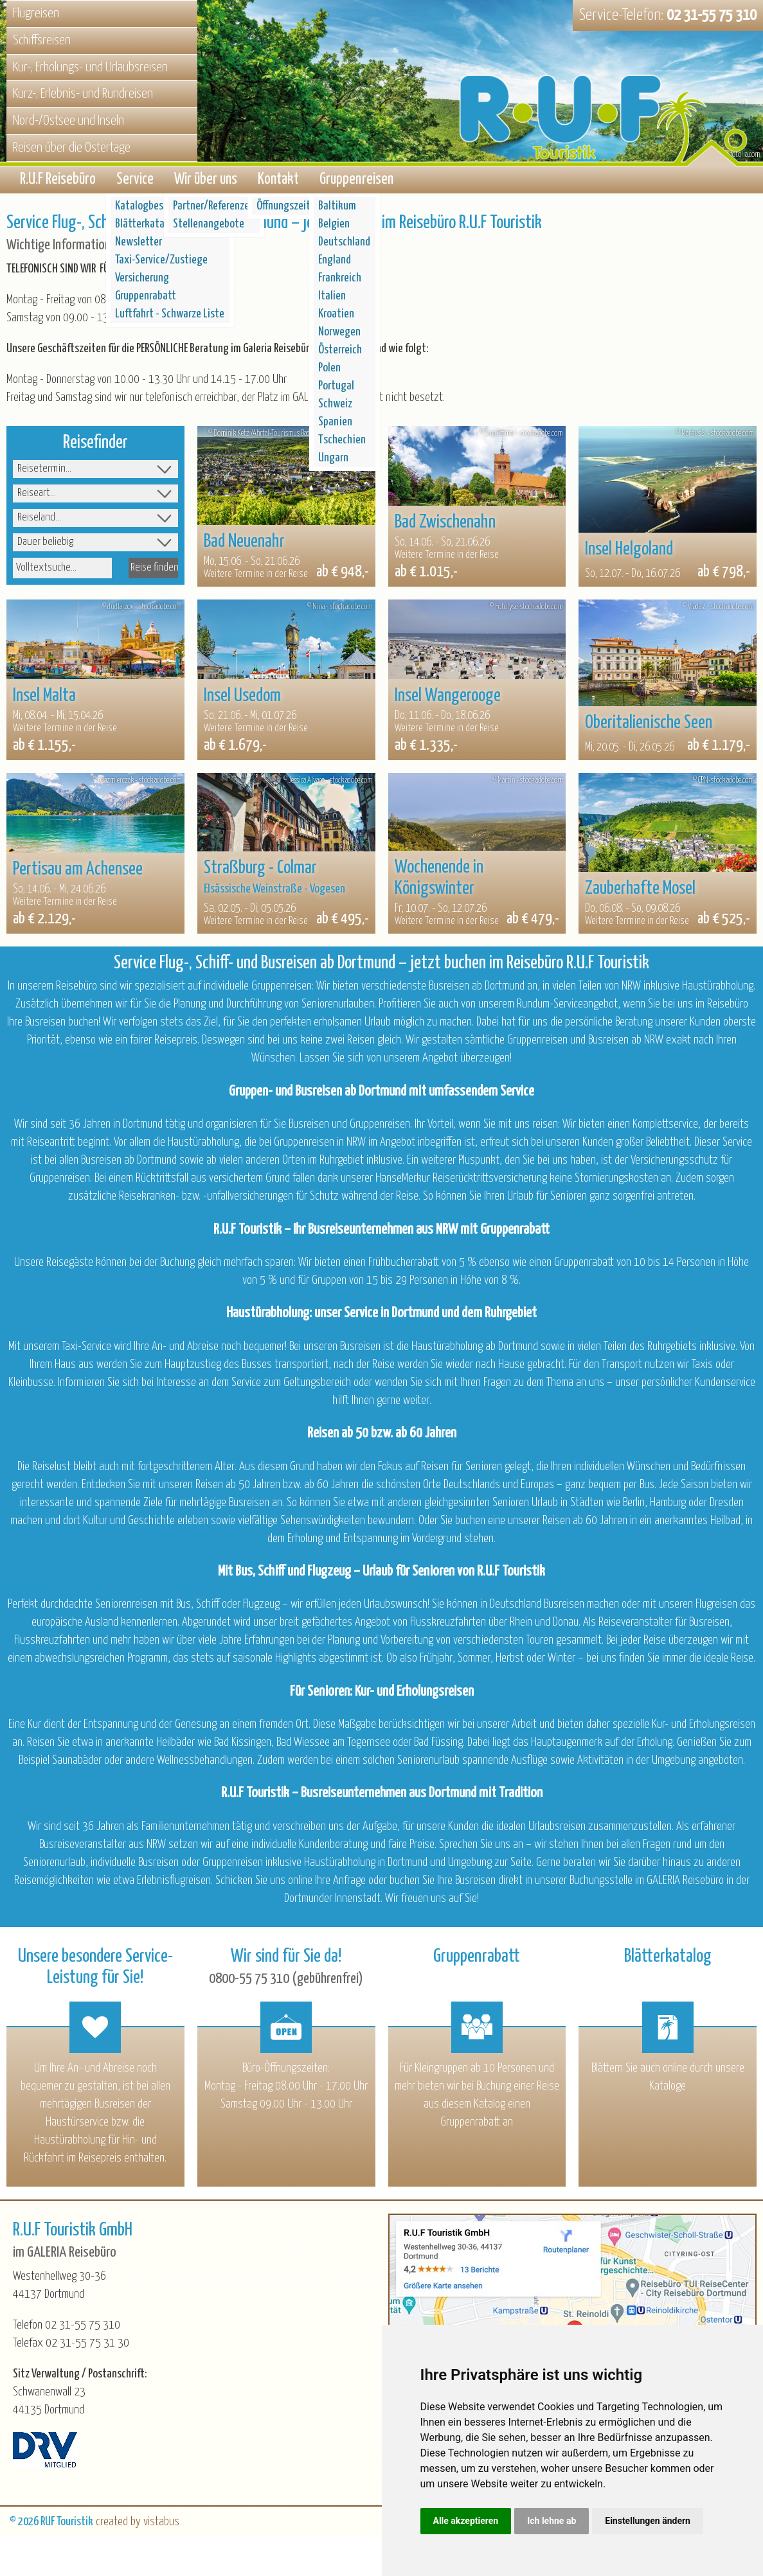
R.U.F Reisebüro (58, 181)
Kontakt (278, 181)
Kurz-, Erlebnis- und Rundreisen (83, 93)
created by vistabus (137, 2525)
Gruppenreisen (356, 181)
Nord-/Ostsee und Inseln (68, 120)
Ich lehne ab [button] (551, 2521)
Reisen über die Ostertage (71, 147)
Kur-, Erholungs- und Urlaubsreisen (90, 67)
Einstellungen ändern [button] (647, 2521)
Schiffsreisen (42, 40)
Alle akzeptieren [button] (466, 2521)
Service (135, 181)
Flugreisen (36, 13)
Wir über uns (205, 181)
